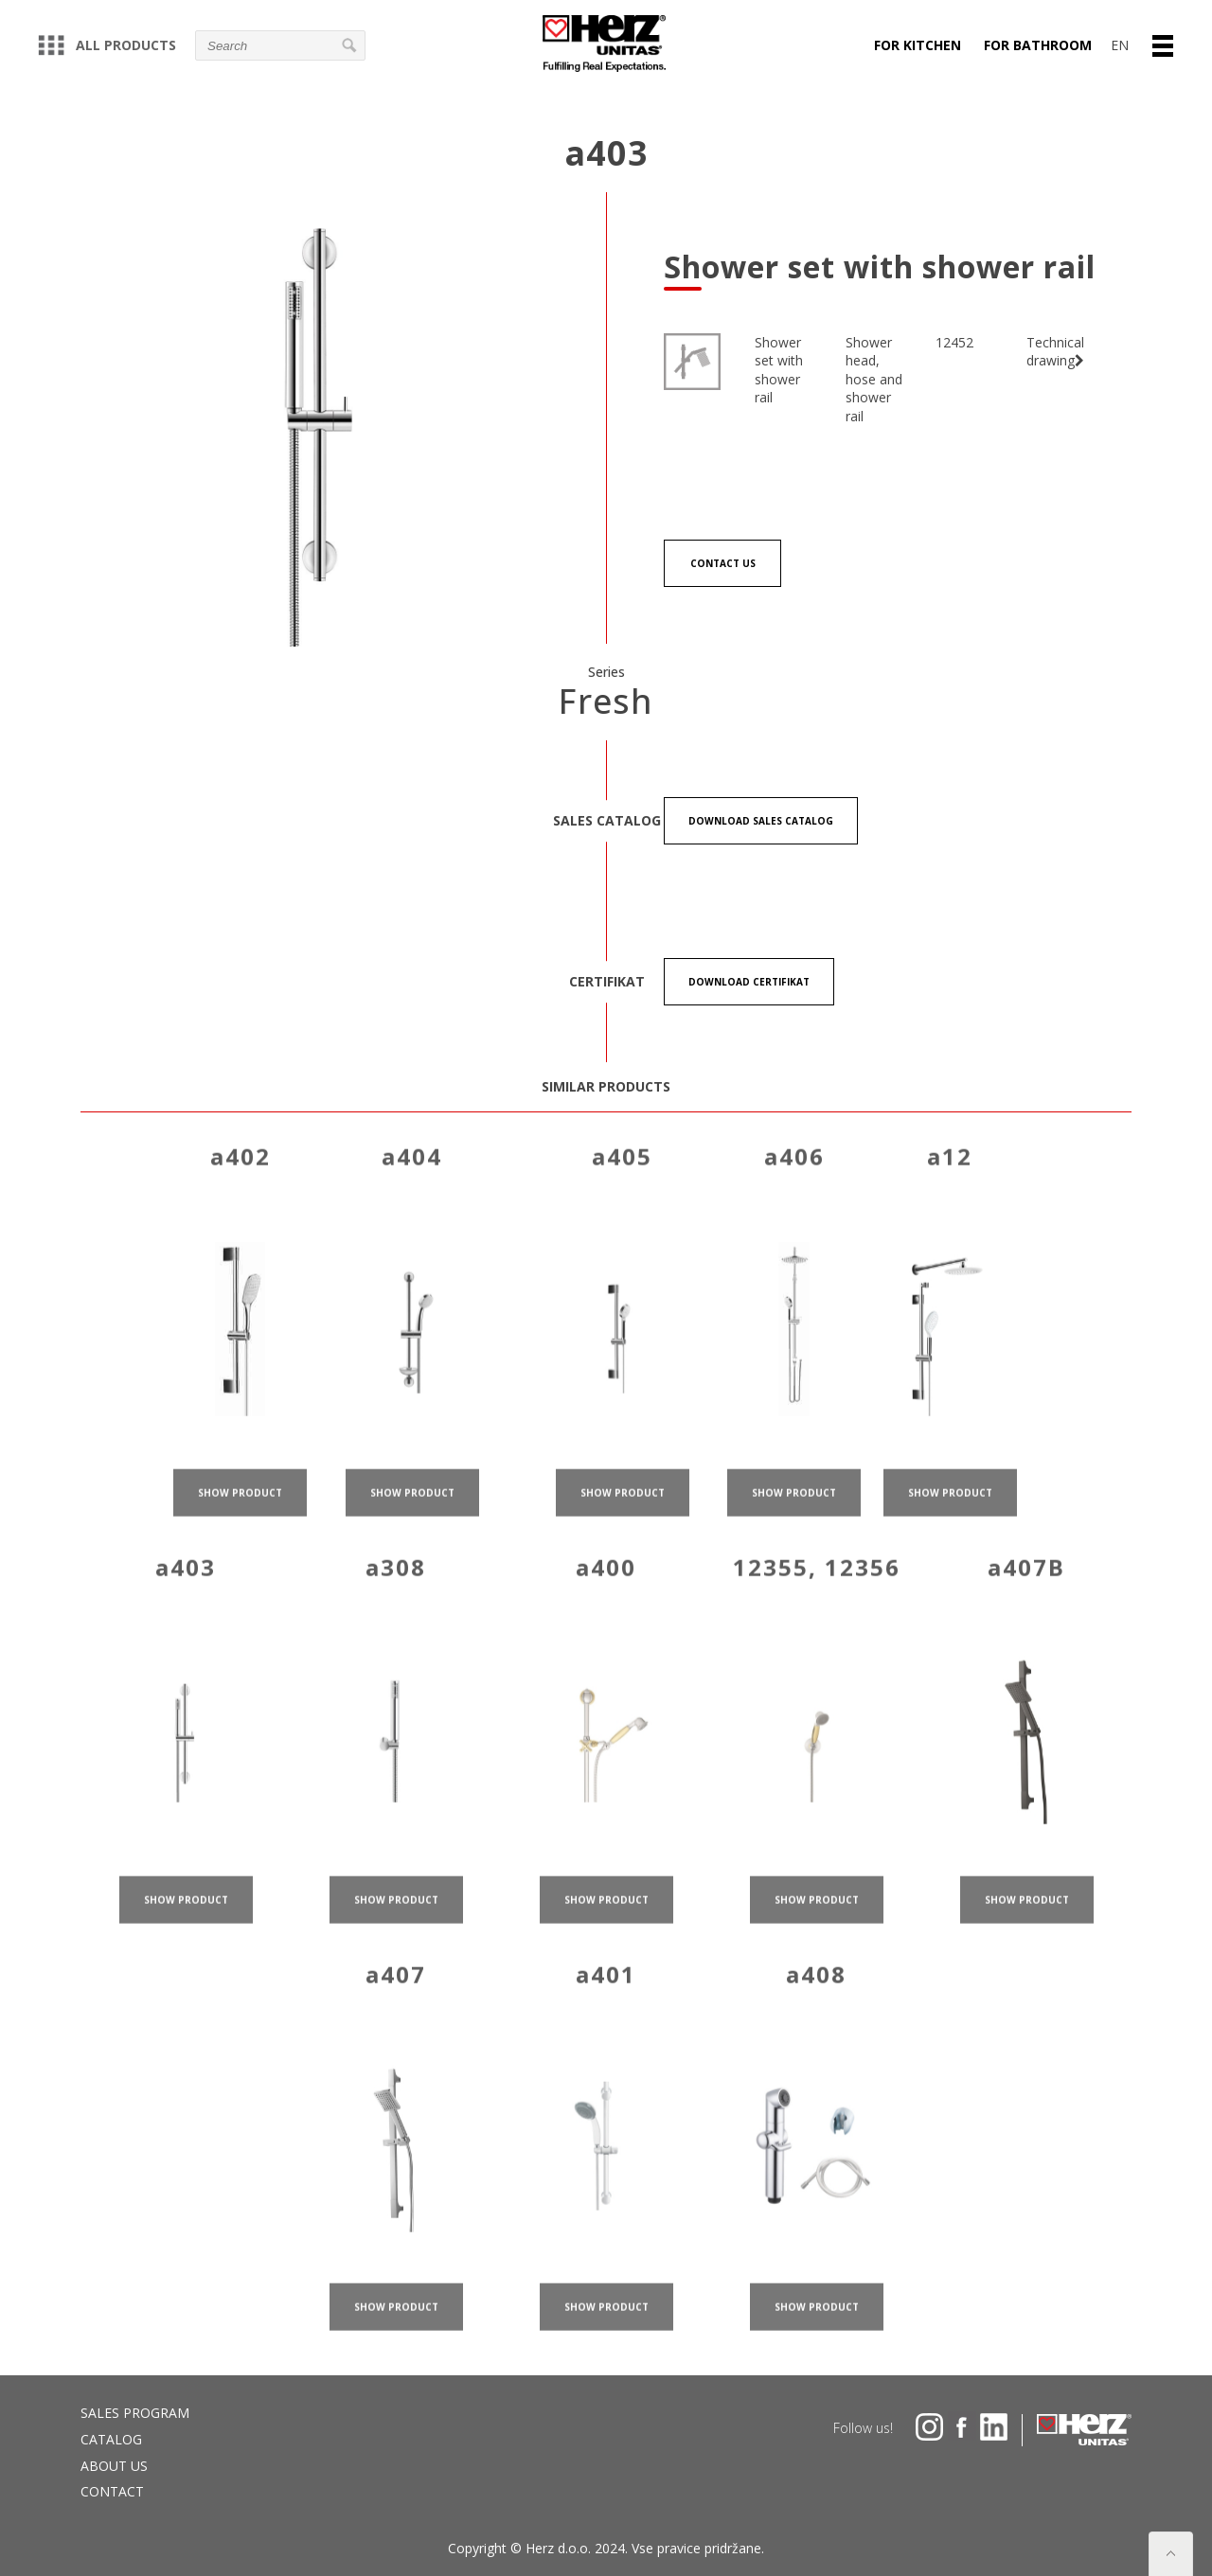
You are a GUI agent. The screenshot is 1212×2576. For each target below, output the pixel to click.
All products (107, 45)
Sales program (134, 2413)
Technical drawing (1055, 351)
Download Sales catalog (760, 820)
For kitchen (917, 45)
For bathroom (1038, 45)
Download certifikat (749, 981)
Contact (112, 2491)
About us (114, 2466)
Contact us (723, 563)
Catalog (111, 2439)
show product (240, 1512)
